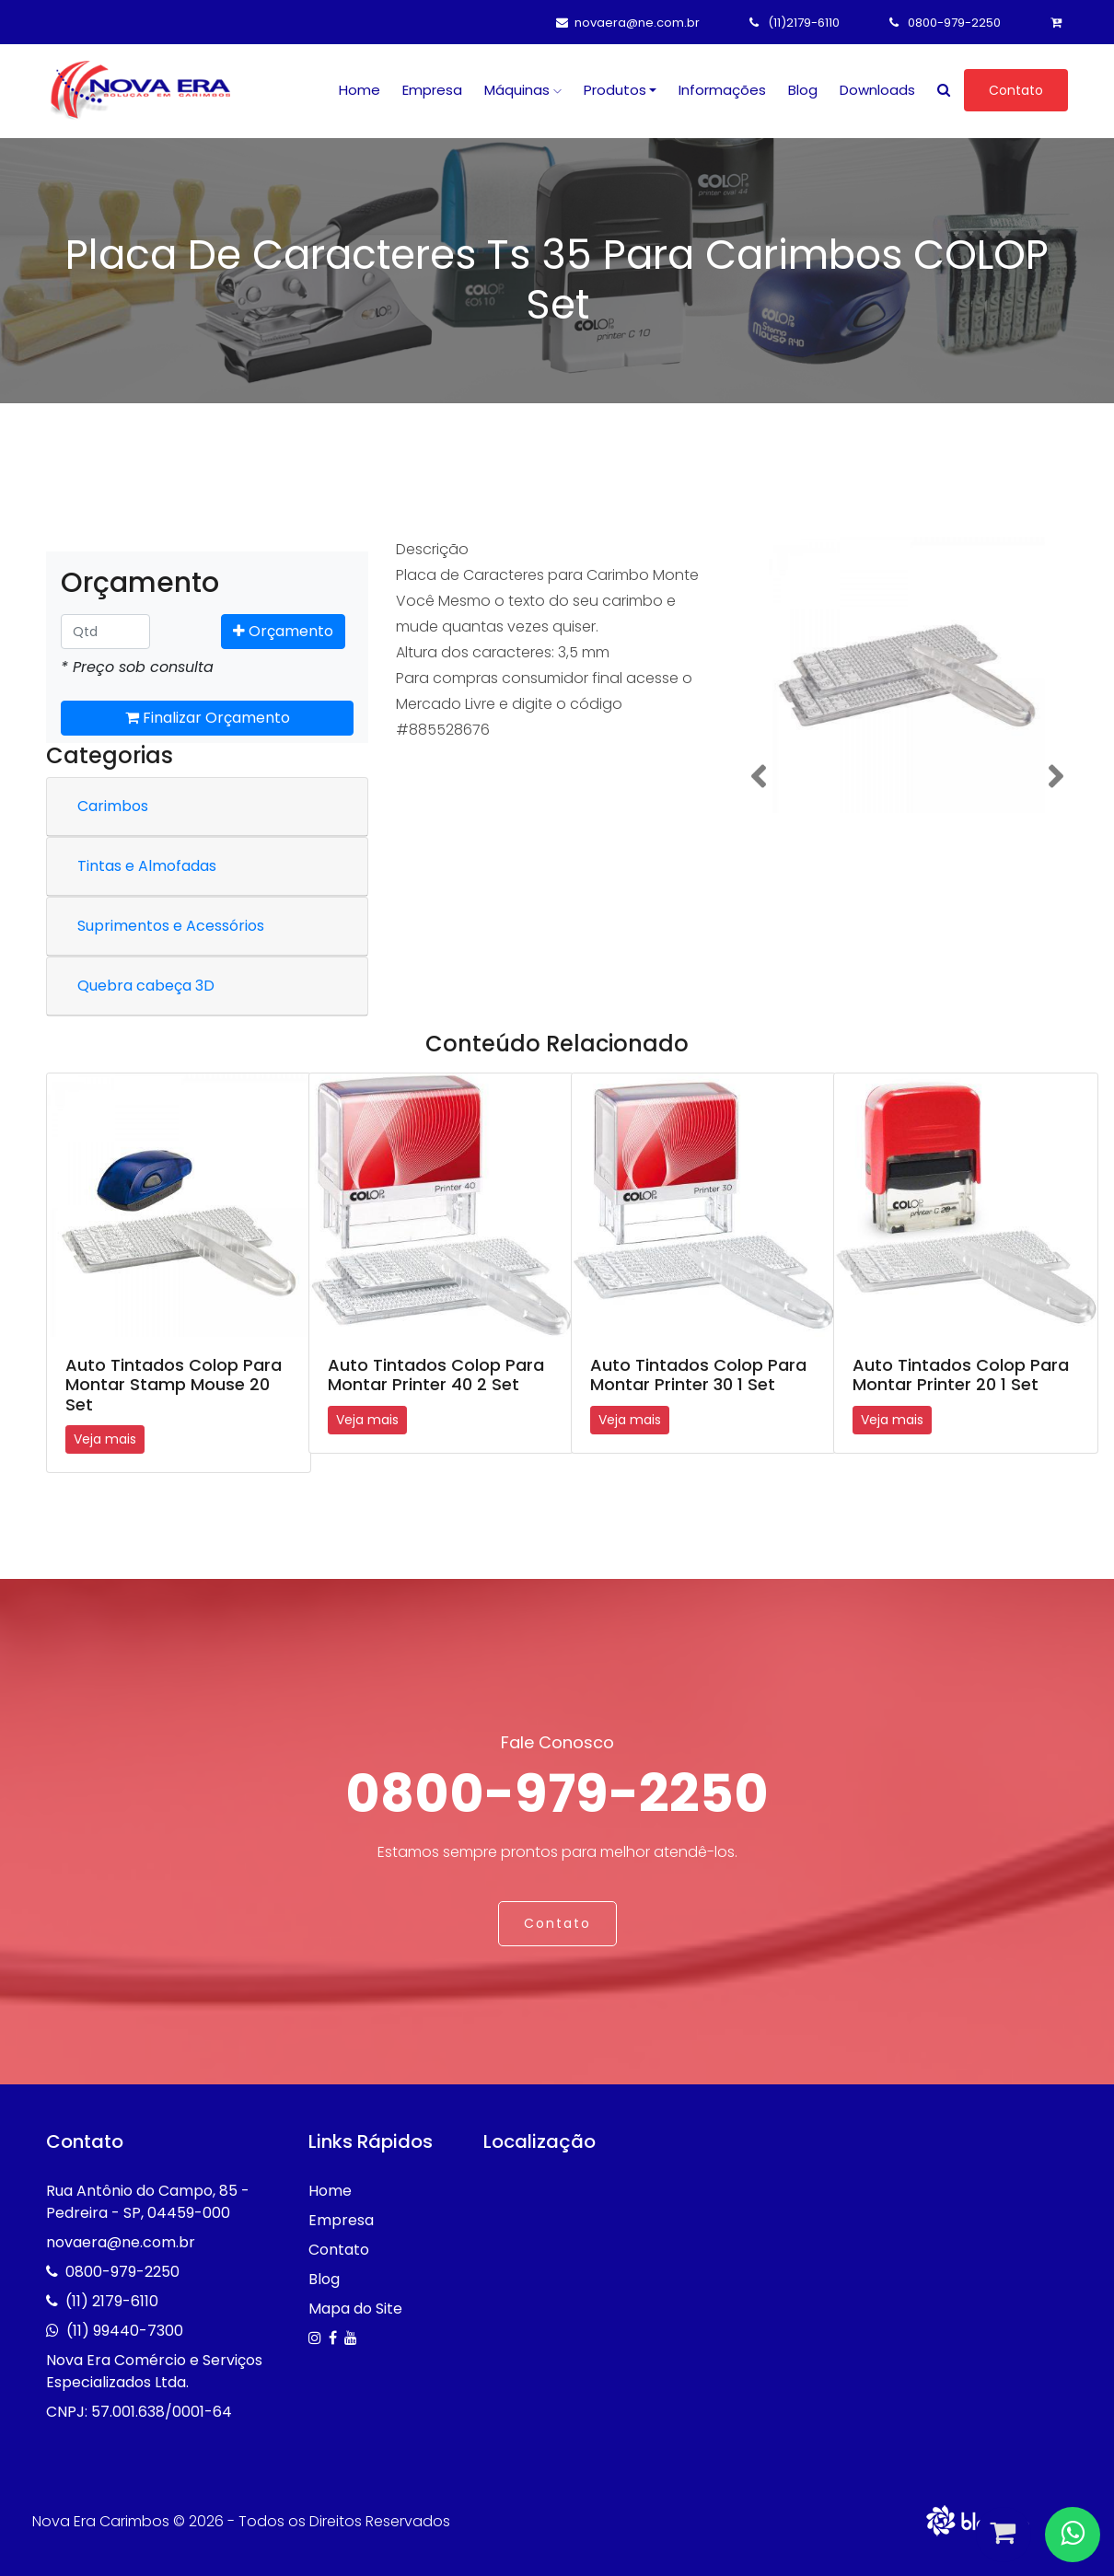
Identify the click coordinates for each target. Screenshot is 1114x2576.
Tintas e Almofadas (146, 865)
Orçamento (283, 631)
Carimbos (112, 806)
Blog (803, 89)
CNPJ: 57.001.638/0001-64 (139, 2410)
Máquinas (523, 89)
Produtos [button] (615, 89)
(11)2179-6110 (794, 22)
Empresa (432, 89)
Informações (722, 89)
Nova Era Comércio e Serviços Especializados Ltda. (154, 2370)
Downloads (877, 89)
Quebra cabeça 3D (146, 985)
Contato (1016, 90)
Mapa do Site (355, 2307)
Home (359, 89)
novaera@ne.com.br (628, 22)
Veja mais (105, 1439)
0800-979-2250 (945, 22)
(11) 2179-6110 (111, 2300)
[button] (758, 776)
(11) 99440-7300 (124, 2329)
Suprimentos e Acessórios (170, 925)
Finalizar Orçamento (207, 717)
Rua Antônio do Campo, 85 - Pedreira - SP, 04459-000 (147, 2200)
